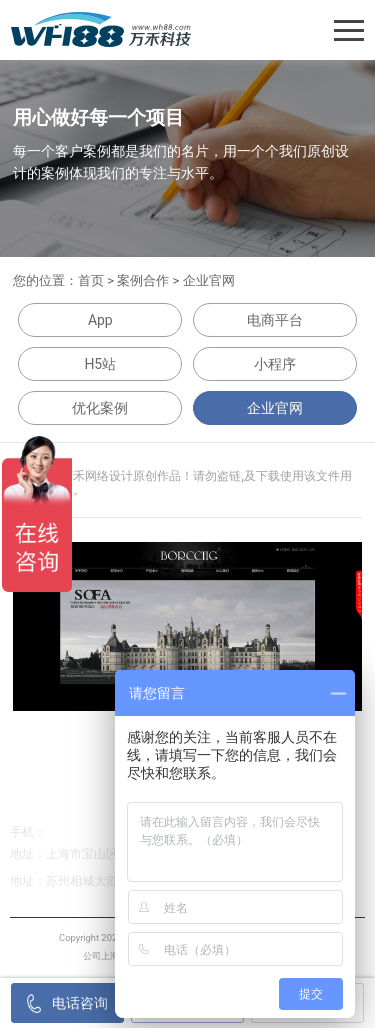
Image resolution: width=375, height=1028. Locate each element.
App (100, 320)
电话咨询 (68, 1003)
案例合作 (143, 280)
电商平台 (275, 320)
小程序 (275, 364)
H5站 (100, 364)
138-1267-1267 (86, 832)
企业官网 (209, 280)
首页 (91, 280)
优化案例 (100, 408)
